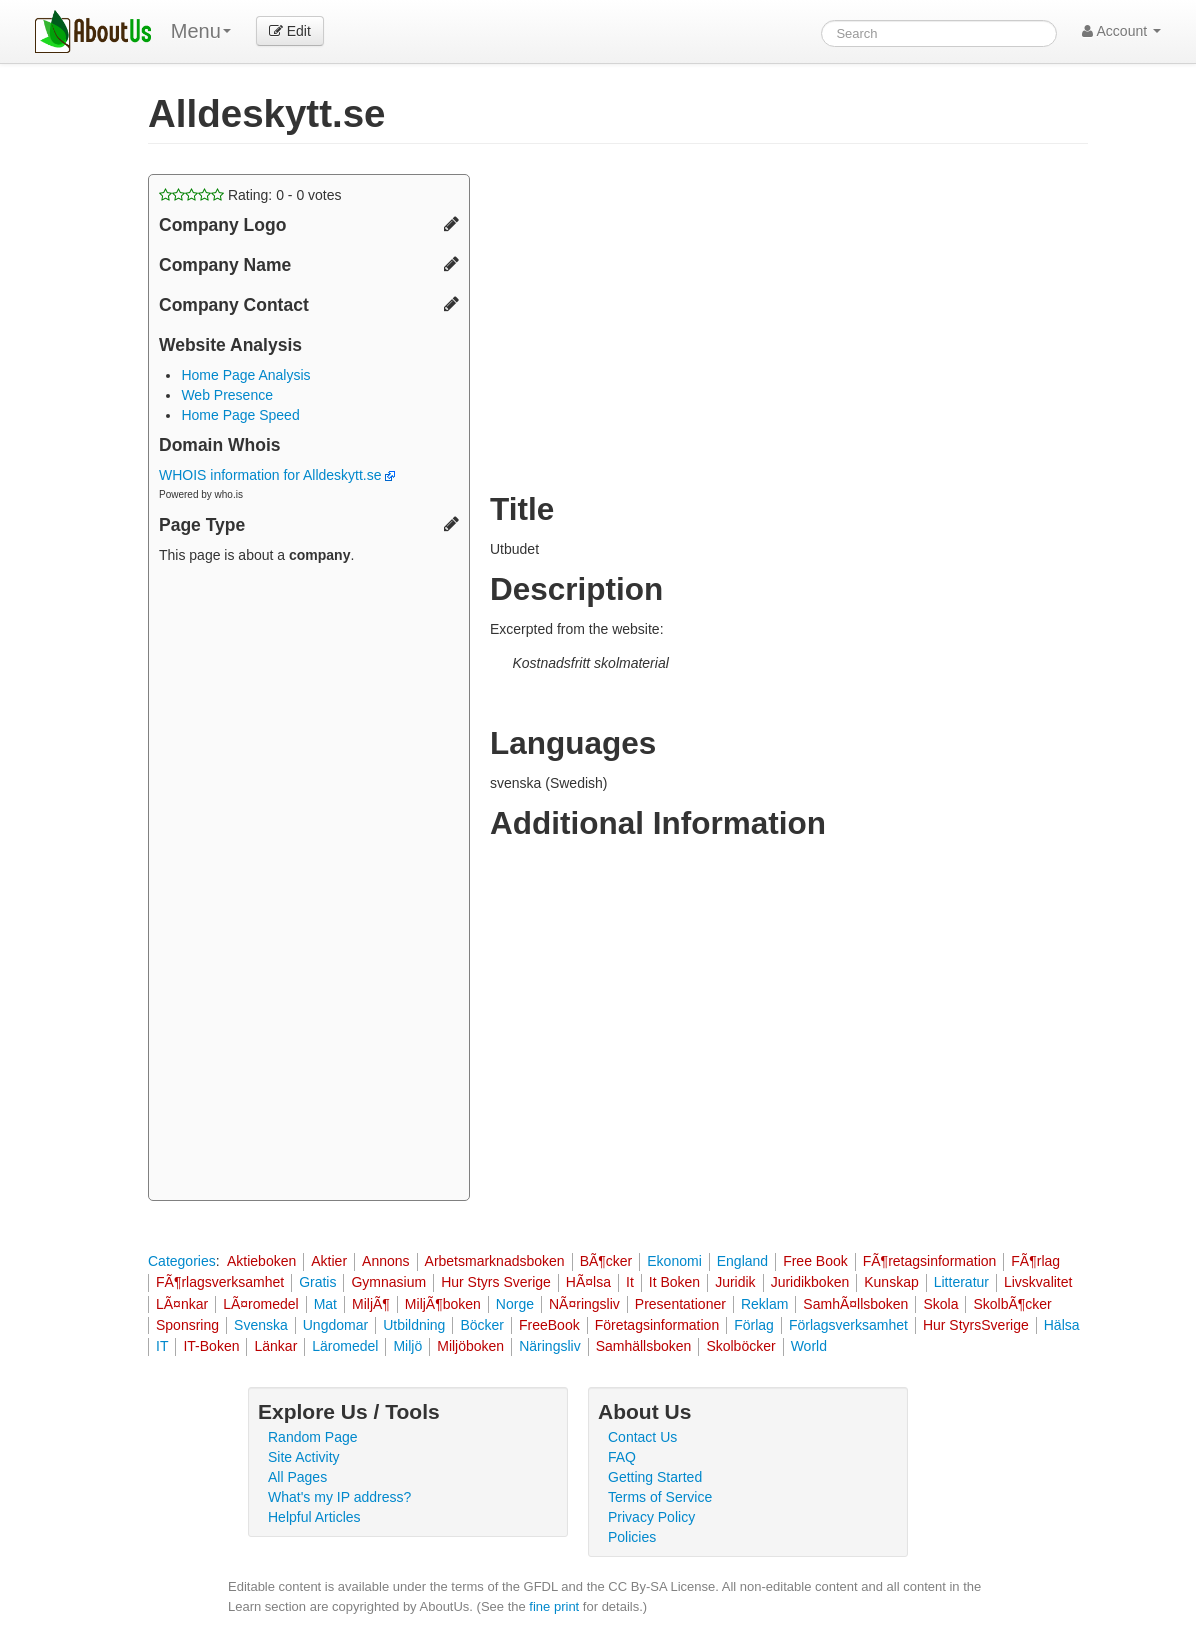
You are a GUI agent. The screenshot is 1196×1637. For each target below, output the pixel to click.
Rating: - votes (250, 195)
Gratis (317, 1282)
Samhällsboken (644, 1346)
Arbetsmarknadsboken (495, 1261)
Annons (385, 1261)
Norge (515, 1304)
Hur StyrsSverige (976, 1325)
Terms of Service (660, 1497)
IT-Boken (211, 1346)
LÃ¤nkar (182, 1304)
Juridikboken (810, 1282)
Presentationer (680, 1304)
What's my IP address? (339, 1497)
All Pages (297, 1477)
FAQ (622, 1457)
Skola (940, 1304)
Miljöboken (470, 1346)
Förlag (754, 1325)
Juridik (735, 1282)
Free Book (815, 1261)
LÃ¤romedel (261, 1304)
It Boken (674, 1282)
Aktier (329, 1261)
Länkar (275, 1346)
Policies (632, 1537)
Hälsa (1062, 1325)
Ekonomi (674, 1261)
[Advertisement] (309, 885)
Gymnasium (388, 1282)
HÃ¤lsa (588, 1282)
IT (162, 1346)
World (809, 1346)
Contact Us (642, 1437)
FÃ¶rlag (1035, 1261)
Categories (182, 1261)
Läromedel (345, 1346)
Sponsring (187, 1325)
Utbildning (414, 1325)
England (742, 1261)
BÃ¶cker (606, 1261)
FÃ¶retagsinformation (930, 1261)
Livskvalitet (1038, 1282)
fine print (554, 1606)
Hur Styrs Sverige (496, 1282)
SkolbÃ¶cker (1012, 1304)
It (630, 1282)
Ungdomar (335, 1325)
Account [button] (1121, 31)
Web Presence (227, 395)
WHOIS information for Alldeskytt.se (277, 475)
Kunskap (891, 1282)
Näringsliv (549, 1346)
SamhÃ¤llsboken (855, 1304)
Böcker (482, 1325)
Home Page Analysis (245, 375)
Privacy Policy (651, 1517)
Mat (325, 1304)
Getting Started (655, 1477)
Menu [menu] (201, 31)
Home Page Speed (240, 415)
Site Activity (304, 1457)
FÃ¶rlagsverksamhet (220, 1282)
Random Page (313, 1437)
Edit (290, 31)
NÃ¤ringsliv (584, 1304)
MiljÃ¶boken (443, 1304)
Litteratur (961, 1282)
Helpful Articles (314, 1517)
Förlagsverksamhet (848, 1325)
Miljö (407, 1346)
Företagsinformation (657, 1325)
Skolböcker (740, 1346)
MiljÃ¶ (371, 1304)
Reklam (764, 1304)
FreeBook (549, 1325)
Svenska (261, 1325)
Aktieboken (261, 1261)
